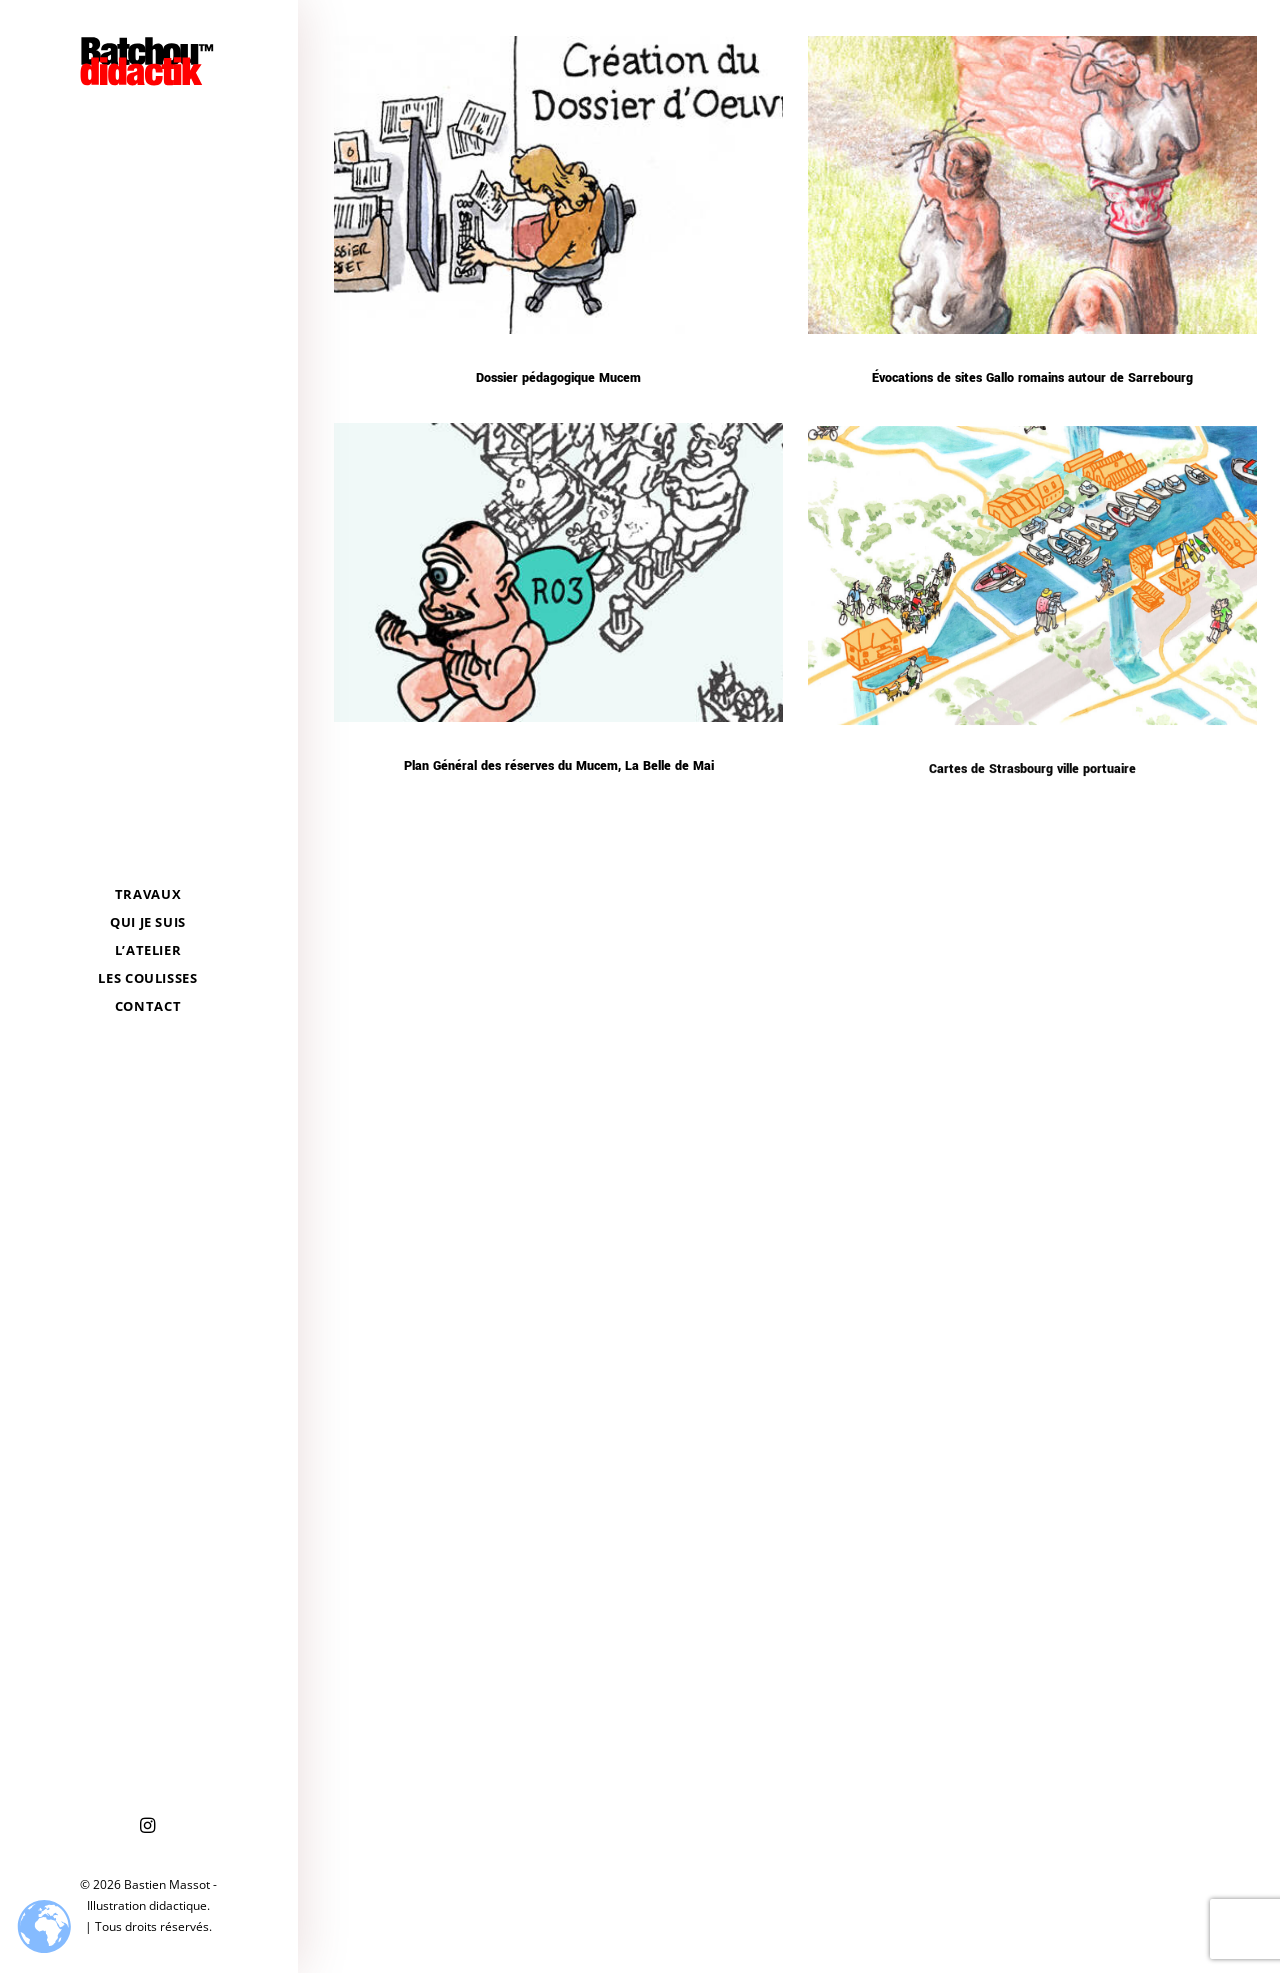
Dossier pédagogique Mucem (558, 378)
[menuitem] (148, 1826)
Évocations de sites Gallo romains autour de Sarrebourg (1032, 378)
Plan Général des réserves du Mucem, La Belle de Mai (559, 773)
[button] (148, 1826)
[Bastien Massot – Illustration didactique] (148, 61)
